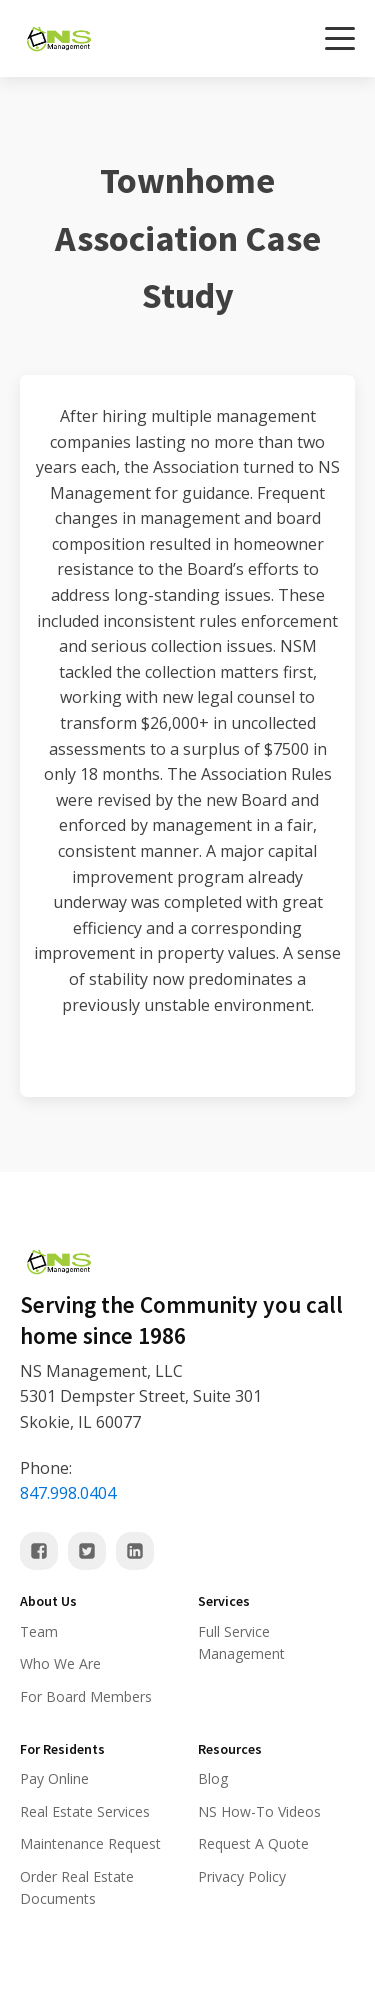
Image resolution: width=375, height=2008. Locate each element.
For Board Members (86, 1696)
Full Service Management (241, 1642)
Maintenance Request (90, 1843)
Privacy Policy (242, 1876)
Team (39, 1631)
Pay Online (54, 1778)
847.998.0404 (68, 1493)
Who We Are (60, 1663)
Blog (213, 1778)
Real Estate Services (85, 1811)
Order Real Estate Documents (77, 1887)
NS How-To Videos (259, 1811)
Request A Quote (253, 1843)
